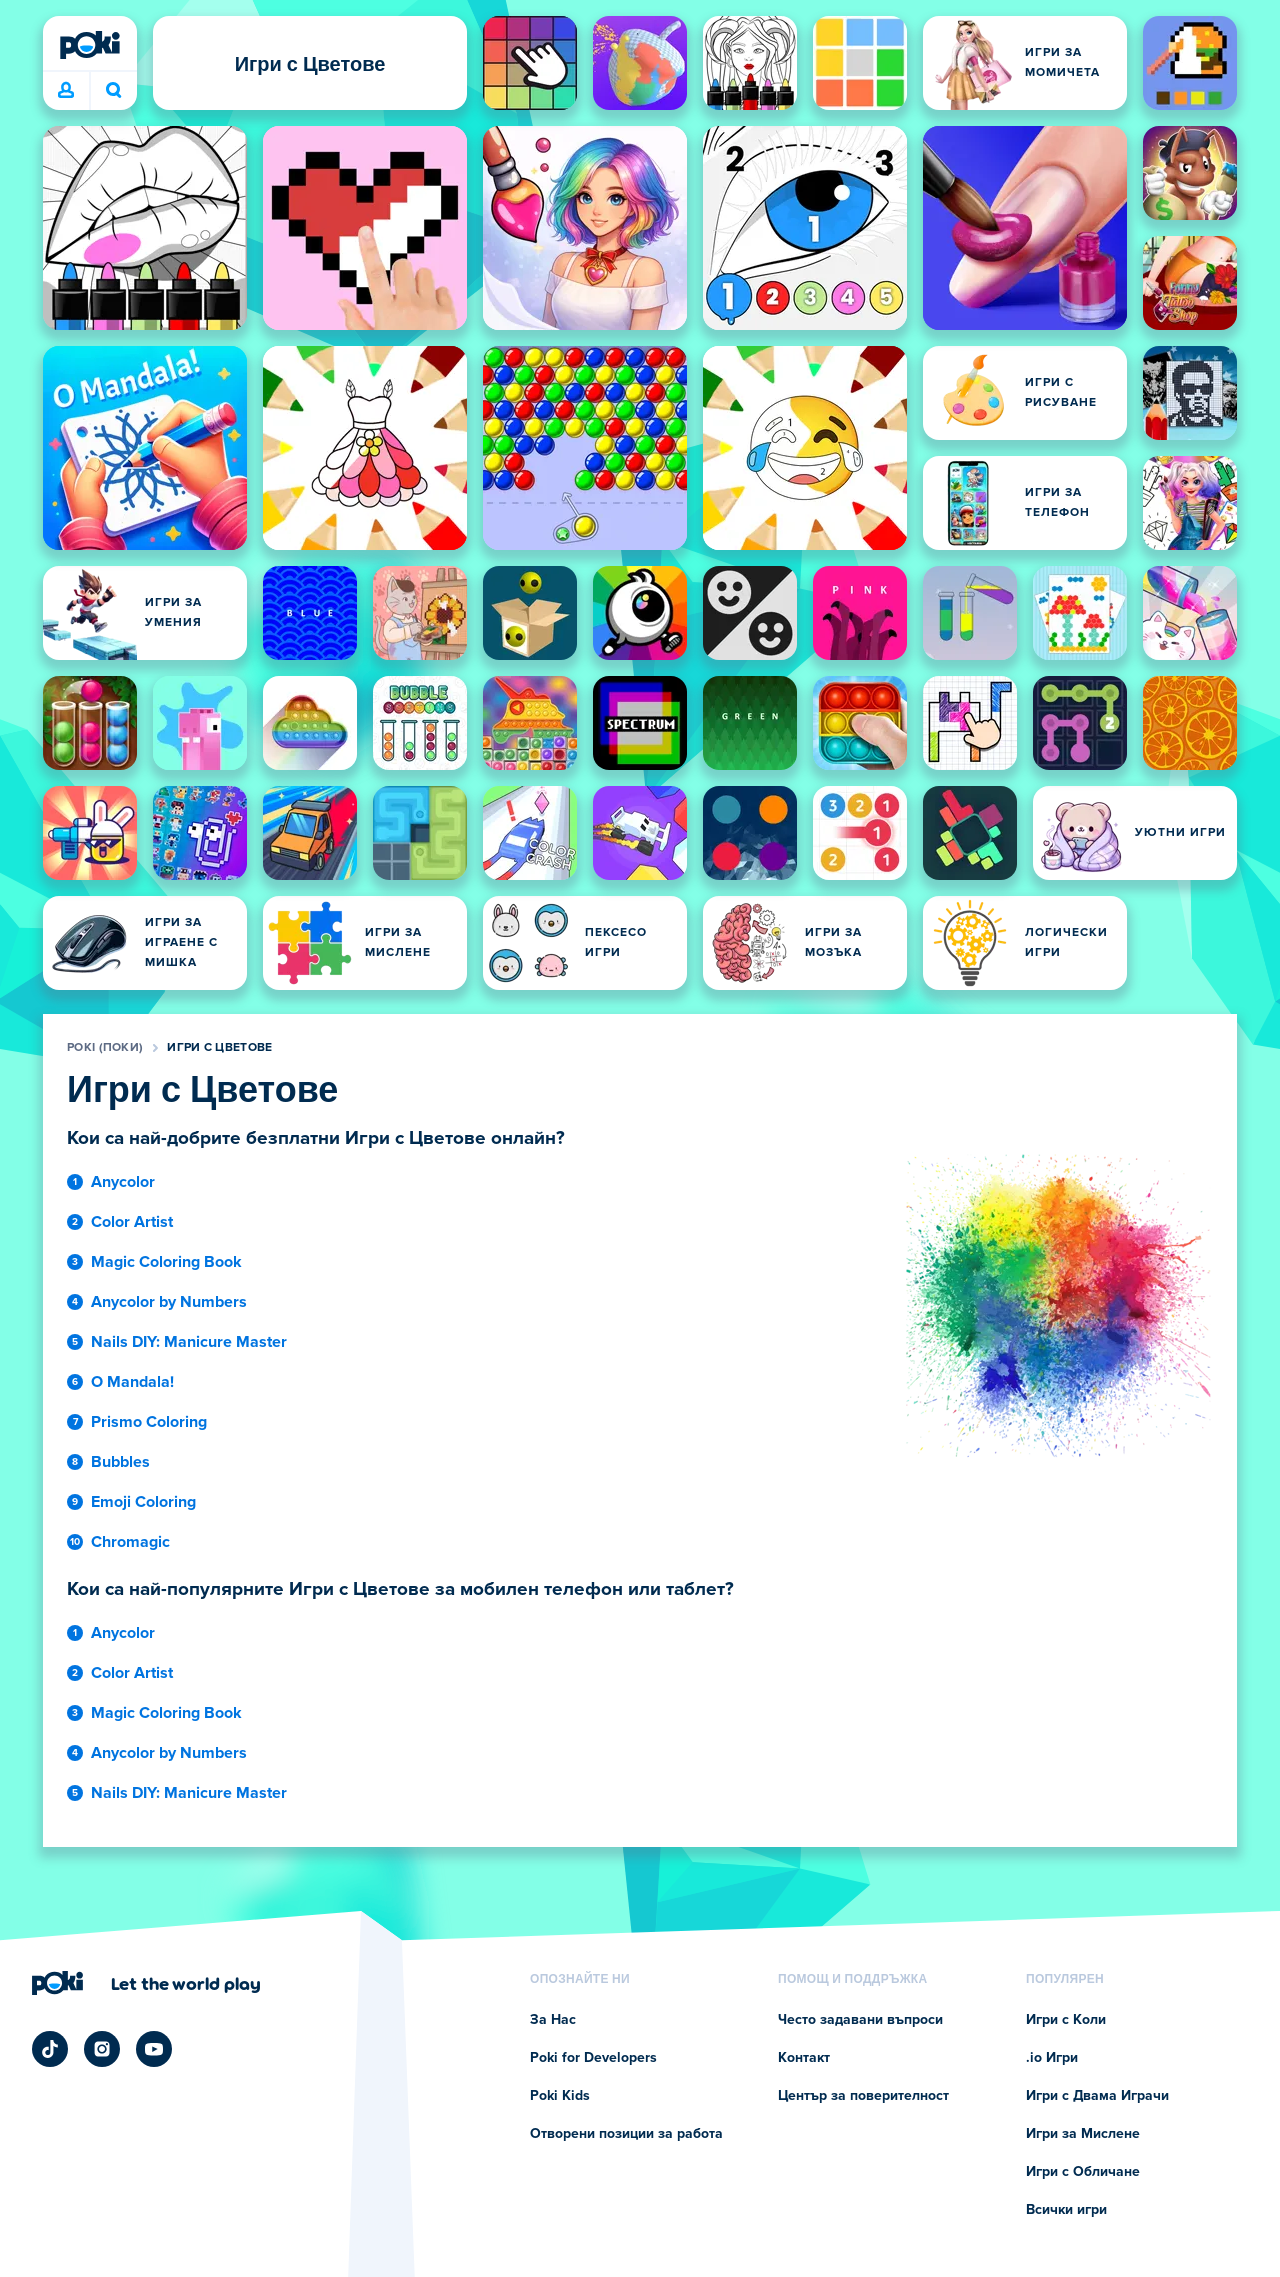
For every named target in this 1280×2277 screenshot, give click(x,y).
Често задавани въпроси (860, 2020)
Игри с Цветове (219, 1048)
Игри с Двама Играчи (1097, 2096)
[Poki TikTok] (50, 2049)
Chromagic (130, 1542)
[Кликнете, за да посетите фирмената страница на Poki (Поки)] (146, 1983)
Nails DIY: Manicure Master (189, 1342)
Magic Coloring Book (166, 1262)
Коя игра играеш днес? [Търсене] (114, 90)
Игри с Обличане (1083, 2172)
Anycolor (123, 1182)
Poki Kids (560, 2096)
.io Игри (1052, 2058)
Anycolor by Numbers (169, 1302)
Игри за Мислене (1083, 2134)
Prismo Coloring (149, 1422)
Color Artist (132, 1222)
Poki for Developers (593, 2058)
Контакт (804, 2058)
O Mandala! (132, 1382)
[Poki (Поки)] (90, 45)
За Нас (553, 2020)
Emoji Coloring (143, 1502)
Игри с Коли (1066, 2020)
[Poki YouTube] (154, 2049)
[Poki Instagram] (102, 2049)
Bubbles (120, 1462)
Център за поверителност (863, 2096)
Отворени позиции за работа (626, 2134)
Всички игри (1066, 2210)
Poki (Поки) (105, 1048)
